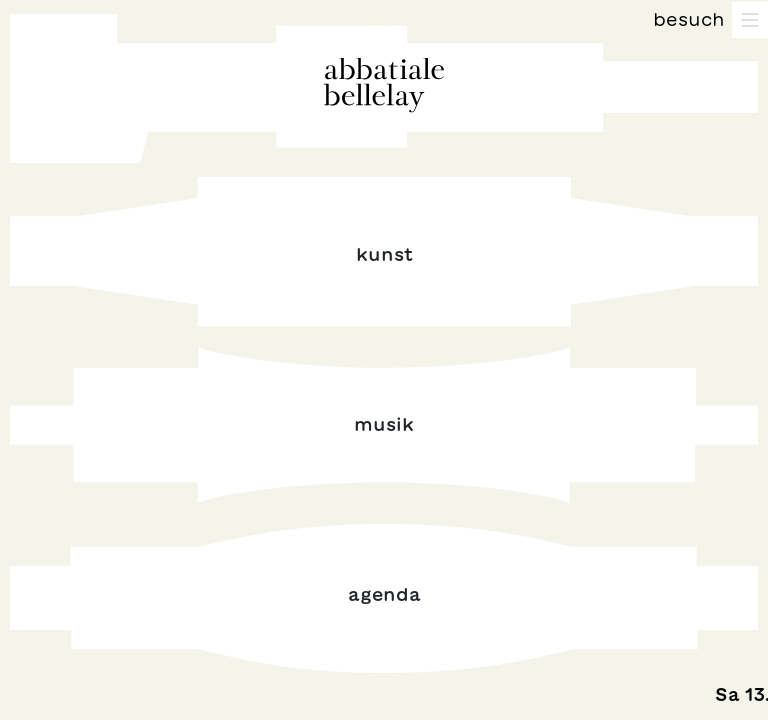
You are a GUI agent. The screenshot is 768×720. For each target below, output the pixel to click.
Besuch (689, 19)
